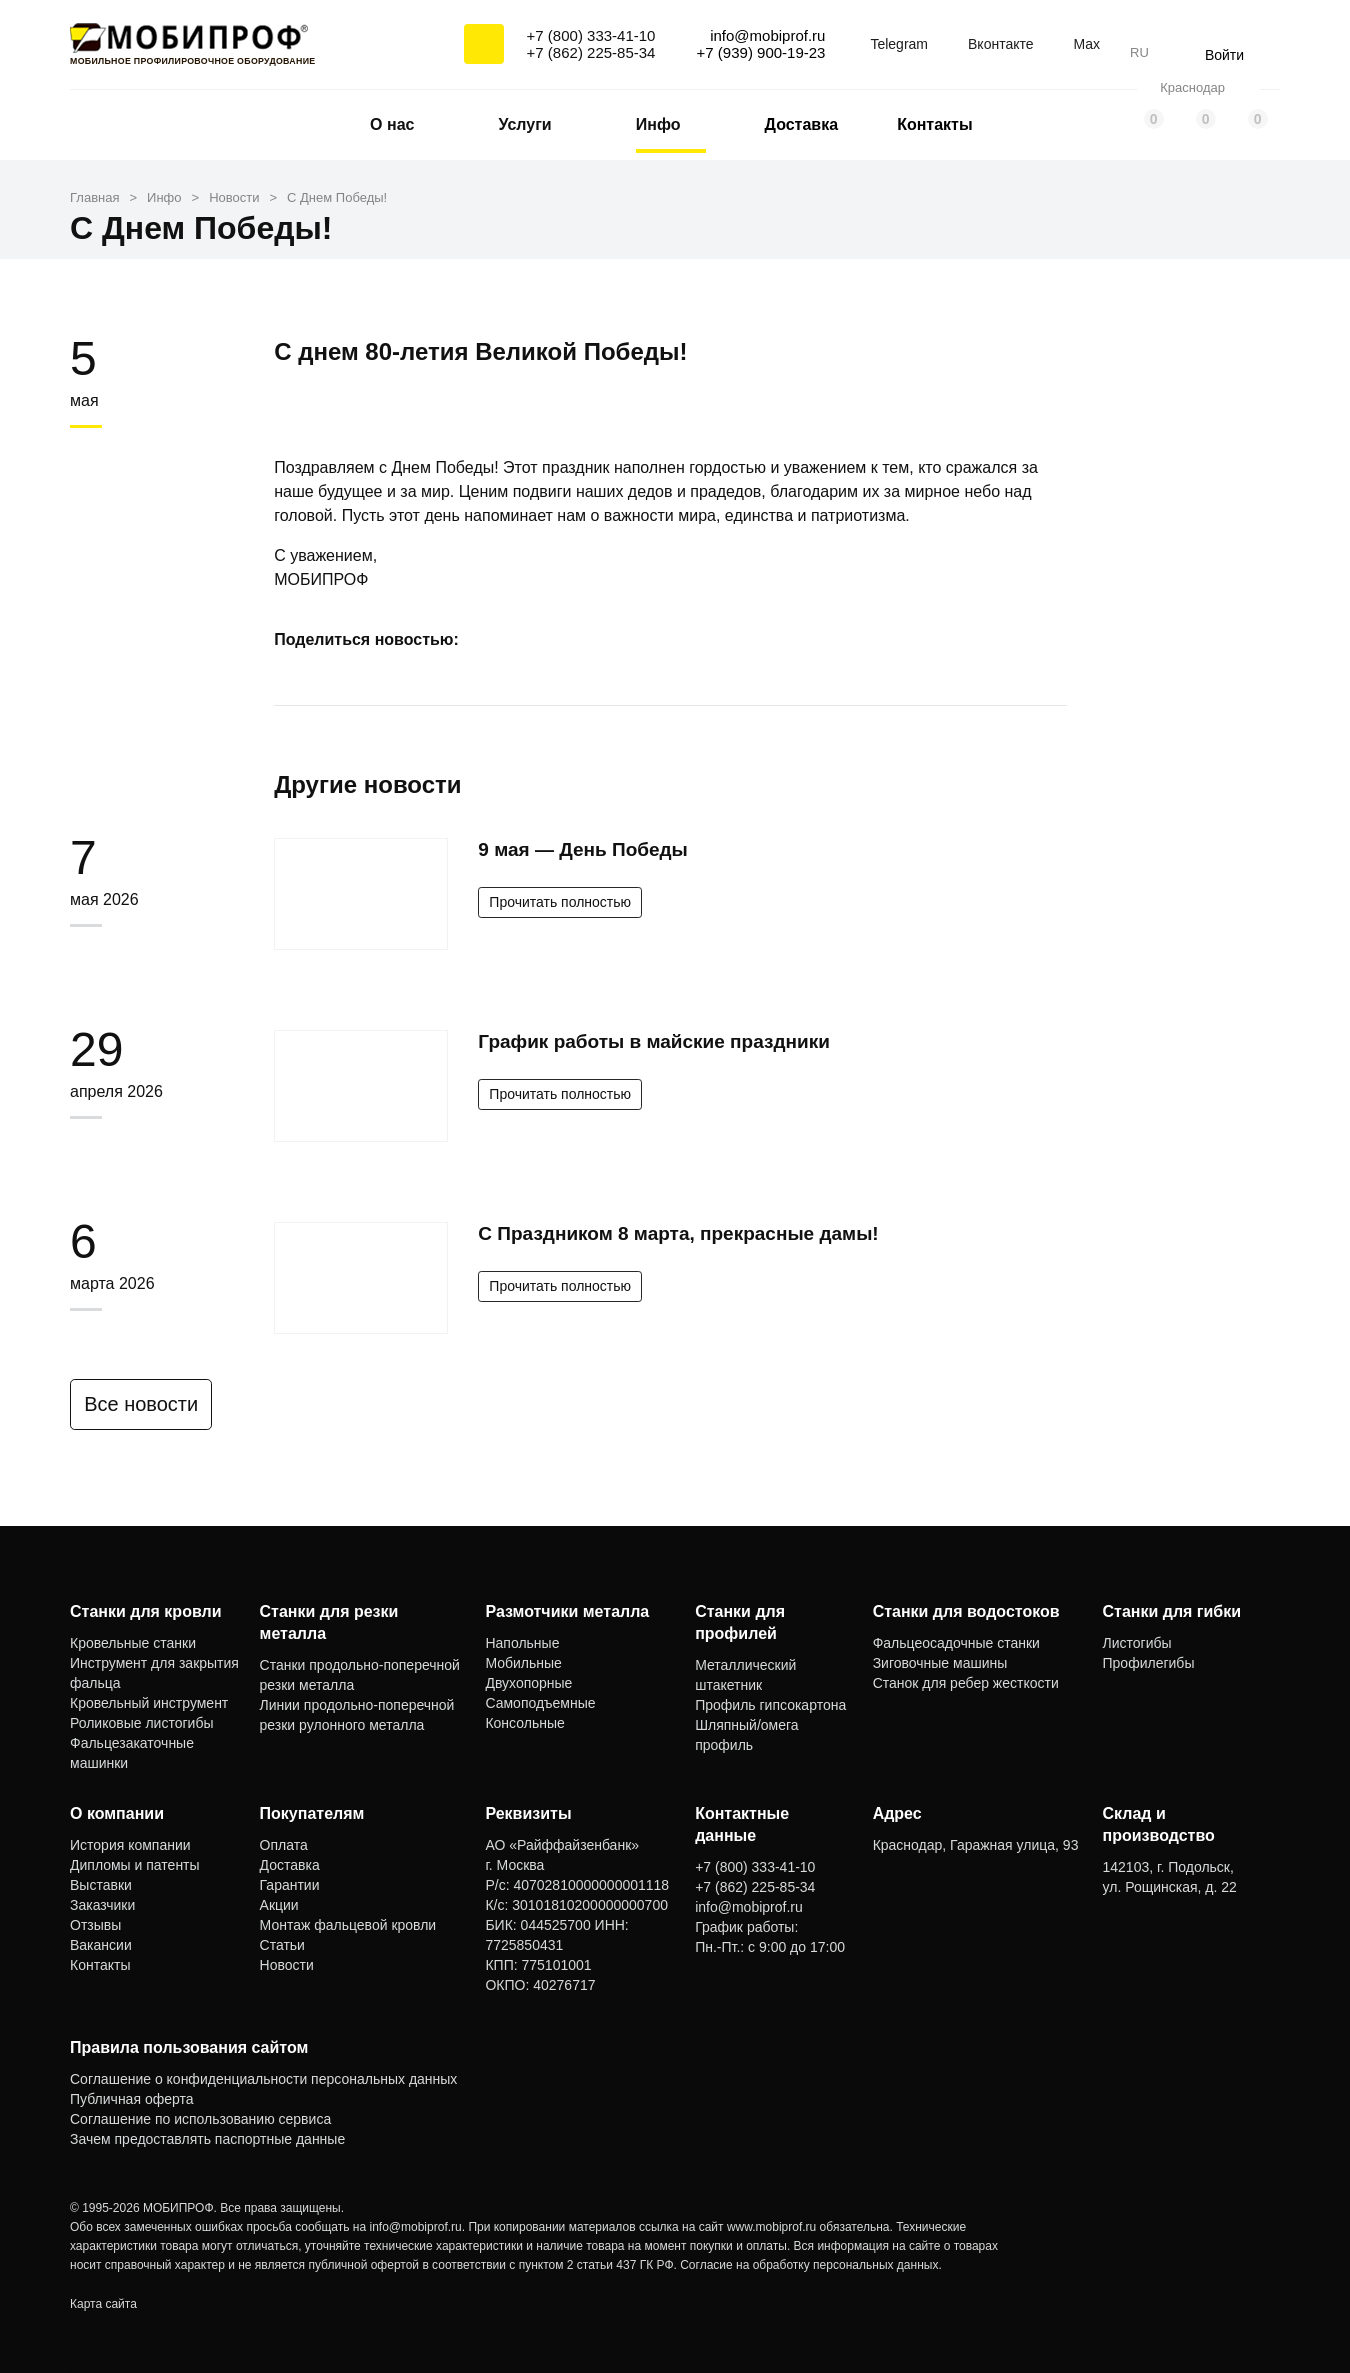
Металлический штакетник (745, 1675)
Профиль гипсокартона (770, 1705)
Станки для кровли (146, 1611)
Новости (287, 1965)
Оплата (284, 1845)
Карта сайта (103, 2304)
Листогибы (1137, 1643)
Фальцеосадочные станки (956, 1643)
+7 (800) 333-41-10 (591, 35)
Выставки (101, 1885)
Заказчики (102, 1905)
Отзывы (95, 1925)
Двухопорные (528, 1683)
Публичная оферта (132, 2099)
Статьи (282, 1945)
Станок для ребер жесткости (966, 1683)
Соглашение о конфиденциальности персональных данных (263, 2079)
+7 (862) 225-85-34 (591, 52)
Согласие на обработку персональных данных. (811, 2265)
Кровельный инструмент (149, 1703)
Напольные (522, 1643)
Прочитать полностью (560, 902)
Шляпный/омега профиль (746, 1735)
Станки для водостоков (966, 1611)
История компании (130, 1845)
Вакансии (101, 1945)
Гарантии (290, 1885)
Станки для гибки (1172, 1611)
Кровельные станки (133, 1643)
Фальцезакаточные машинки (132, 1753)
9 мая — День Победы (582, 849)
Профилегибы (1149, 1663)
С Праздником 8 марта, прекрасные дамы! (678, 1233)
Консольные (524, 1723)
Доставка (802, 124)
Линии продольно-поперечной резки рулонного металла (357, 1715)
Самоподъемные (540, 1703)
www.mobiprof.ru (771, 2227)
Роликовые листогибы (141, 1723)
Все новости (152, 1404)
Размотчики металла (567, 1611)
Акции (279, 1905)
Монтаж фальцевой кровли (348, 1925)
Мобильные (523, 1663)
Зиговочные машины (940, 1663)
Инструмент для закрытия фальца (154, 1673)
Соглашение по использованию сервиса (200, 2119)
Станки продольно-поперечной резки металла (360, 1675)
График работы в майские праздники (654, 1041)
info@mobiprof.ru (416, 2227)
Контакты (934, 124)
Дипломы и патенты (135, 1865)
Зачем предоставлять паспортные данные (207, 2139)
